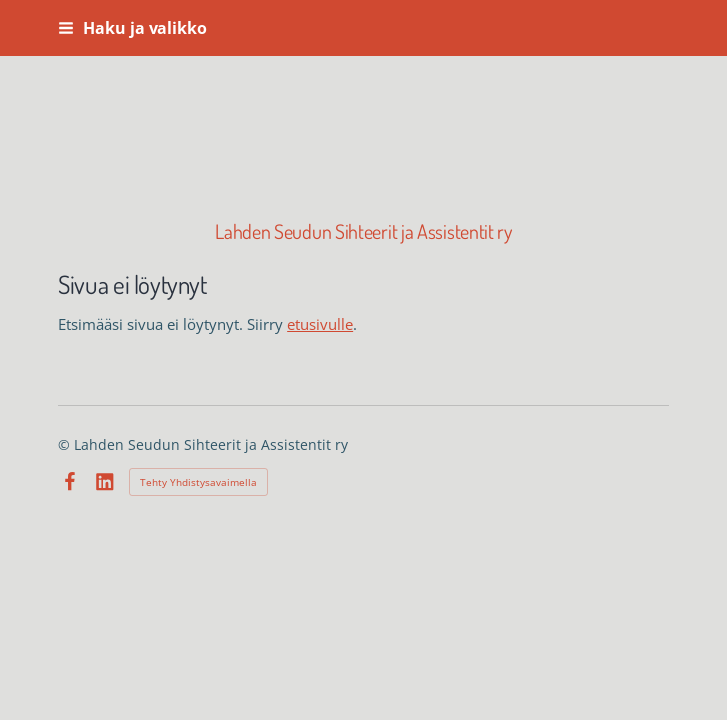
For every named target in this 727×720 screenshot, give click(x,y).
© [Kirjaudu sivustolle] (66, 444)
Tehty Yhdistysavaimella (198, 482)
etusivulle (320, 324)
